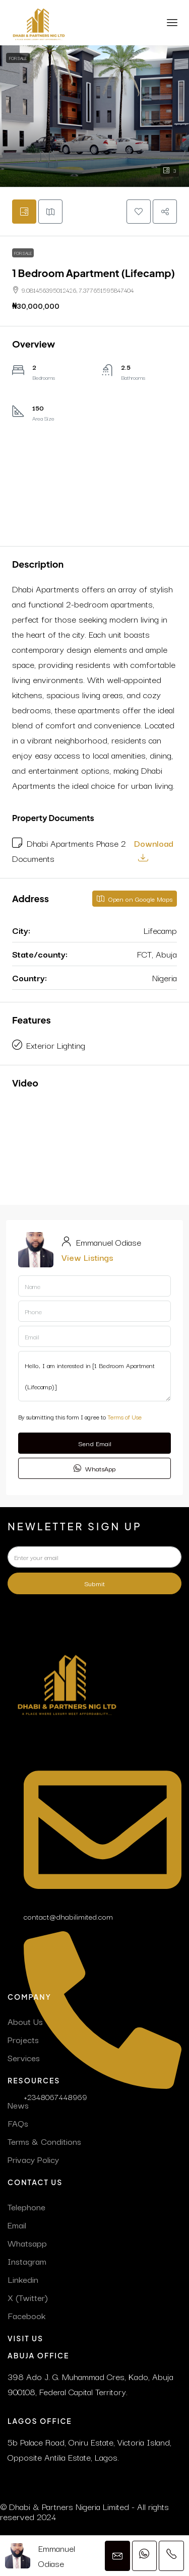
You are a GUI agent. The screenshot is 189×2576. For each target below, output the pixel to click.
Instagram (27, 2261)
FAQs (18, 2123)
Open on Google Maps (134, 899)
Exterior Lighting (55, 1045)
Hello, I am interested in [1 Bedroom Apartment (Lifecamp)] (94, 1376)
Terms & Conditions (44, 2141)
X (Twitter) (28, 2297)
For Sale (18, 57)
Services (24, 2057)
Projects (23, 2039)
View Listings (87, 1257)
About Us (25, 2021)
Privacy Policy (33, 2159)
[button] (94, 116)
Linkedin (23, 2279)
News (18, 2105)
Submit (94, 1583)
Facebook (26, 2315)
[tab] (24, 211)
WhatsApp (94, 1468)
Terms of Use (124, 1416)
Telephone (26, 2206)
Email (17, 2224)
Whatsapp (27, 2243)
